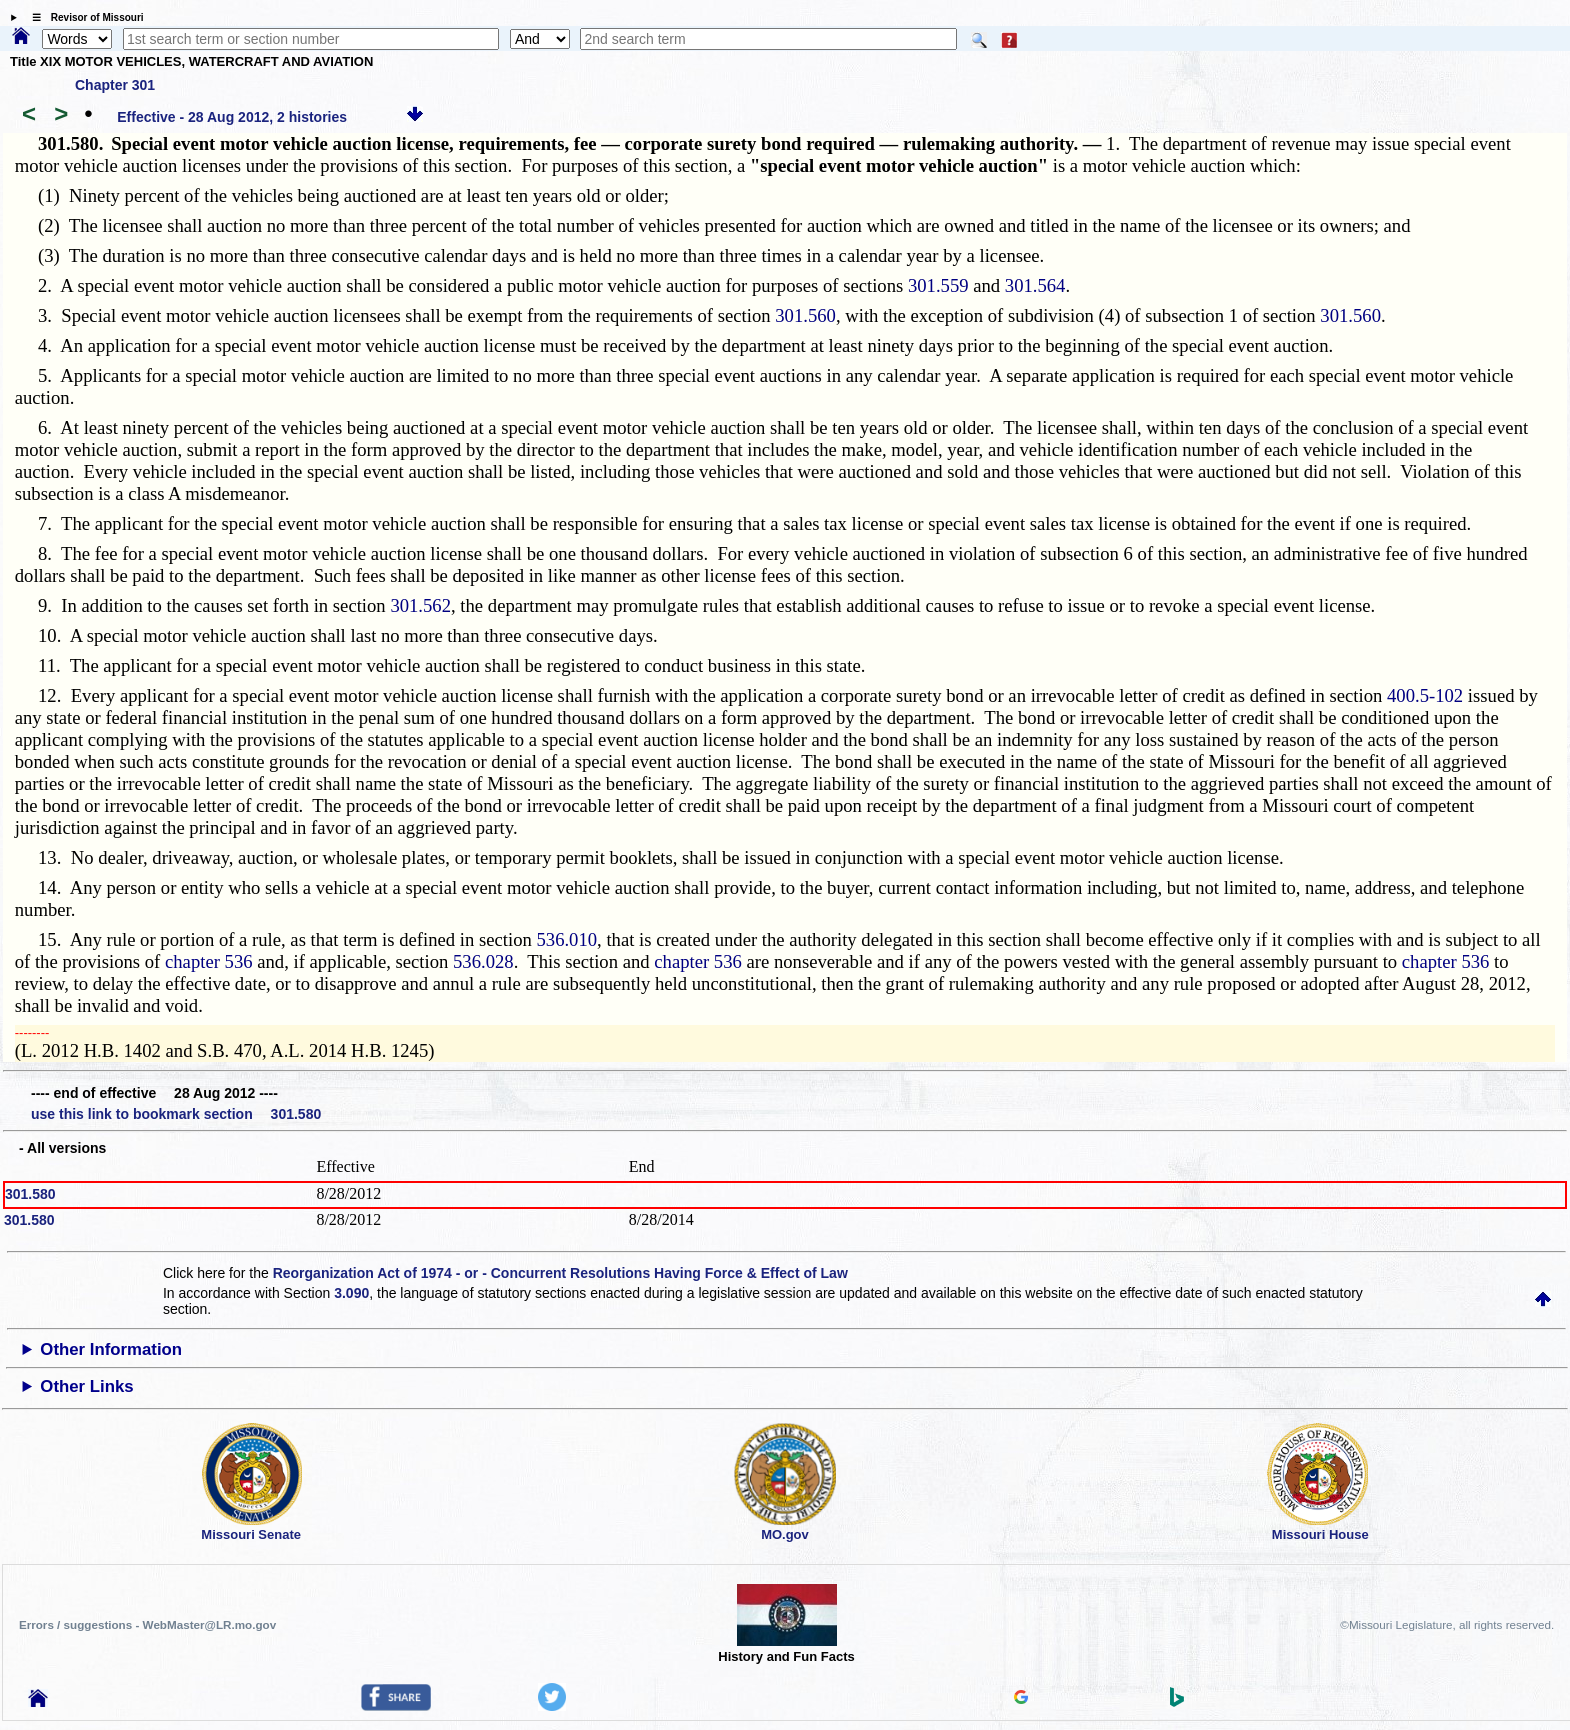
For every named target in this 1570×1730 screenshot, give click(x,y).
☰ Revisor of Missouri (83, 17)
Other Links (86, 1386)
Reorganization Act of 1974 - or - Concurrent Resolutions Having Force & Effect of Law (560, 1273)
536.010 (566, 939)
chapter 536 (209, 961)
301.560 (805, 315)
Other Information (111, 1349)
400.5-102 (1425, 695)
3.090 (351, 1293)
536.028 (483, 961)
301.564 (1035, 285)
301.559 (938, 285)
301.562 (420, 605)
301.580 (30, 1194)
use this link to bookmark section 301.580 (176, 1114)
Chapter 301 (115, 85)
